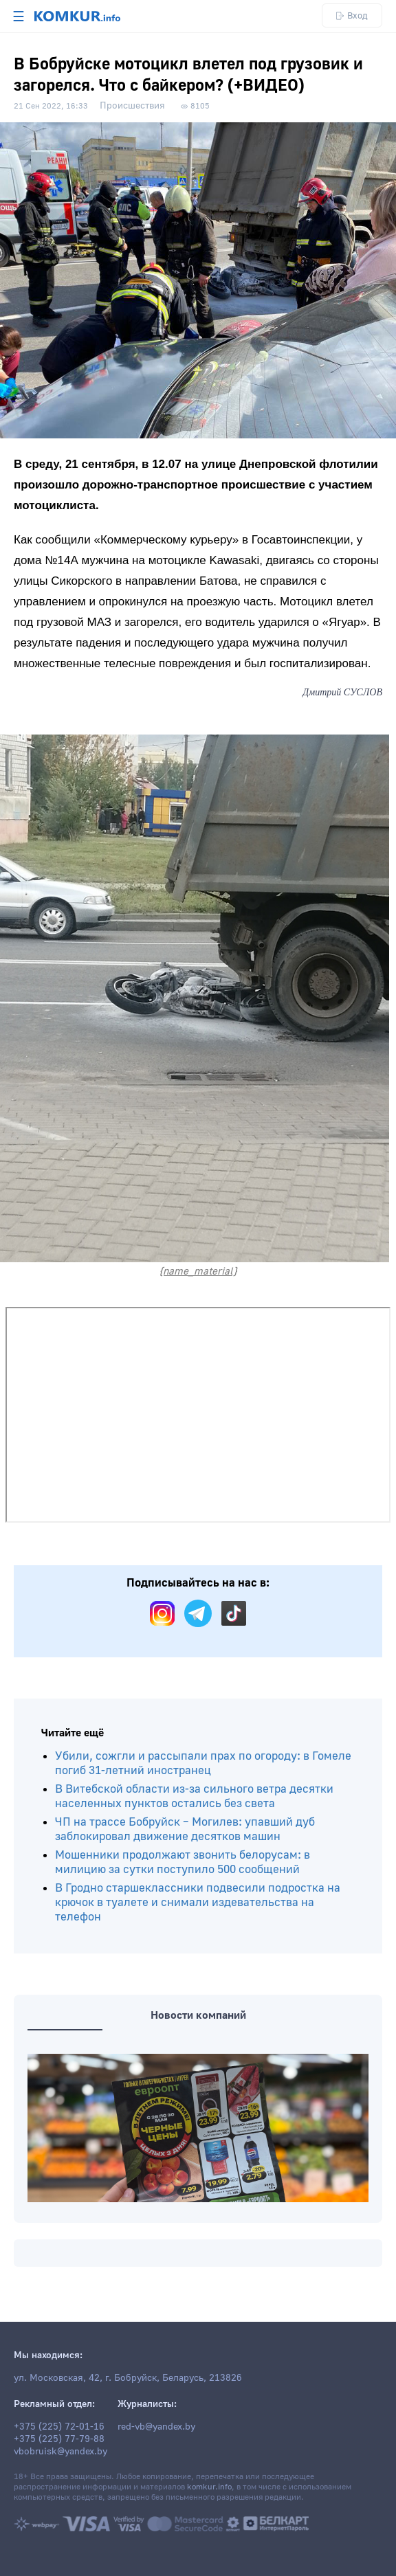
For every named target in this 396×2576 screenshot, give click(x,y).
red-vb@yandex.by (156, 2427)
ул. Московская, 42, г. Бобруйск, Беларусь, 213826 (128, 2378)
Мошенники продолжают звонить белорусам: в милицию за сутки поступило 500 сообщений (182, 1862)
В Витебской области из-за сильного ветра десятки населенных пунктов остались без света (194, 1796)
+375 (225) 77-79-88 (59, 2439)
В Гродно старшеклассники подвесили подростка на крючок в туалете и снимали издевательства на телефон (197, 1902)
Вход (352, 15)
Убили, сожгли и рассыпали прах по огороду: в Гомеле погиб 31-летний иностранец (203, 1763)
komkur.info (209, 2487)
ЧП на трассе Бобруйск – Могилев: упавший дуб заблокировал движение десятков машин (185, 1829)
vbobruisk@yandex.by (60, 2451)
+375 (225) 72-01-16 (59, 2427)
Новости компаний (198, 2015)
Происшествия (132, 106)
